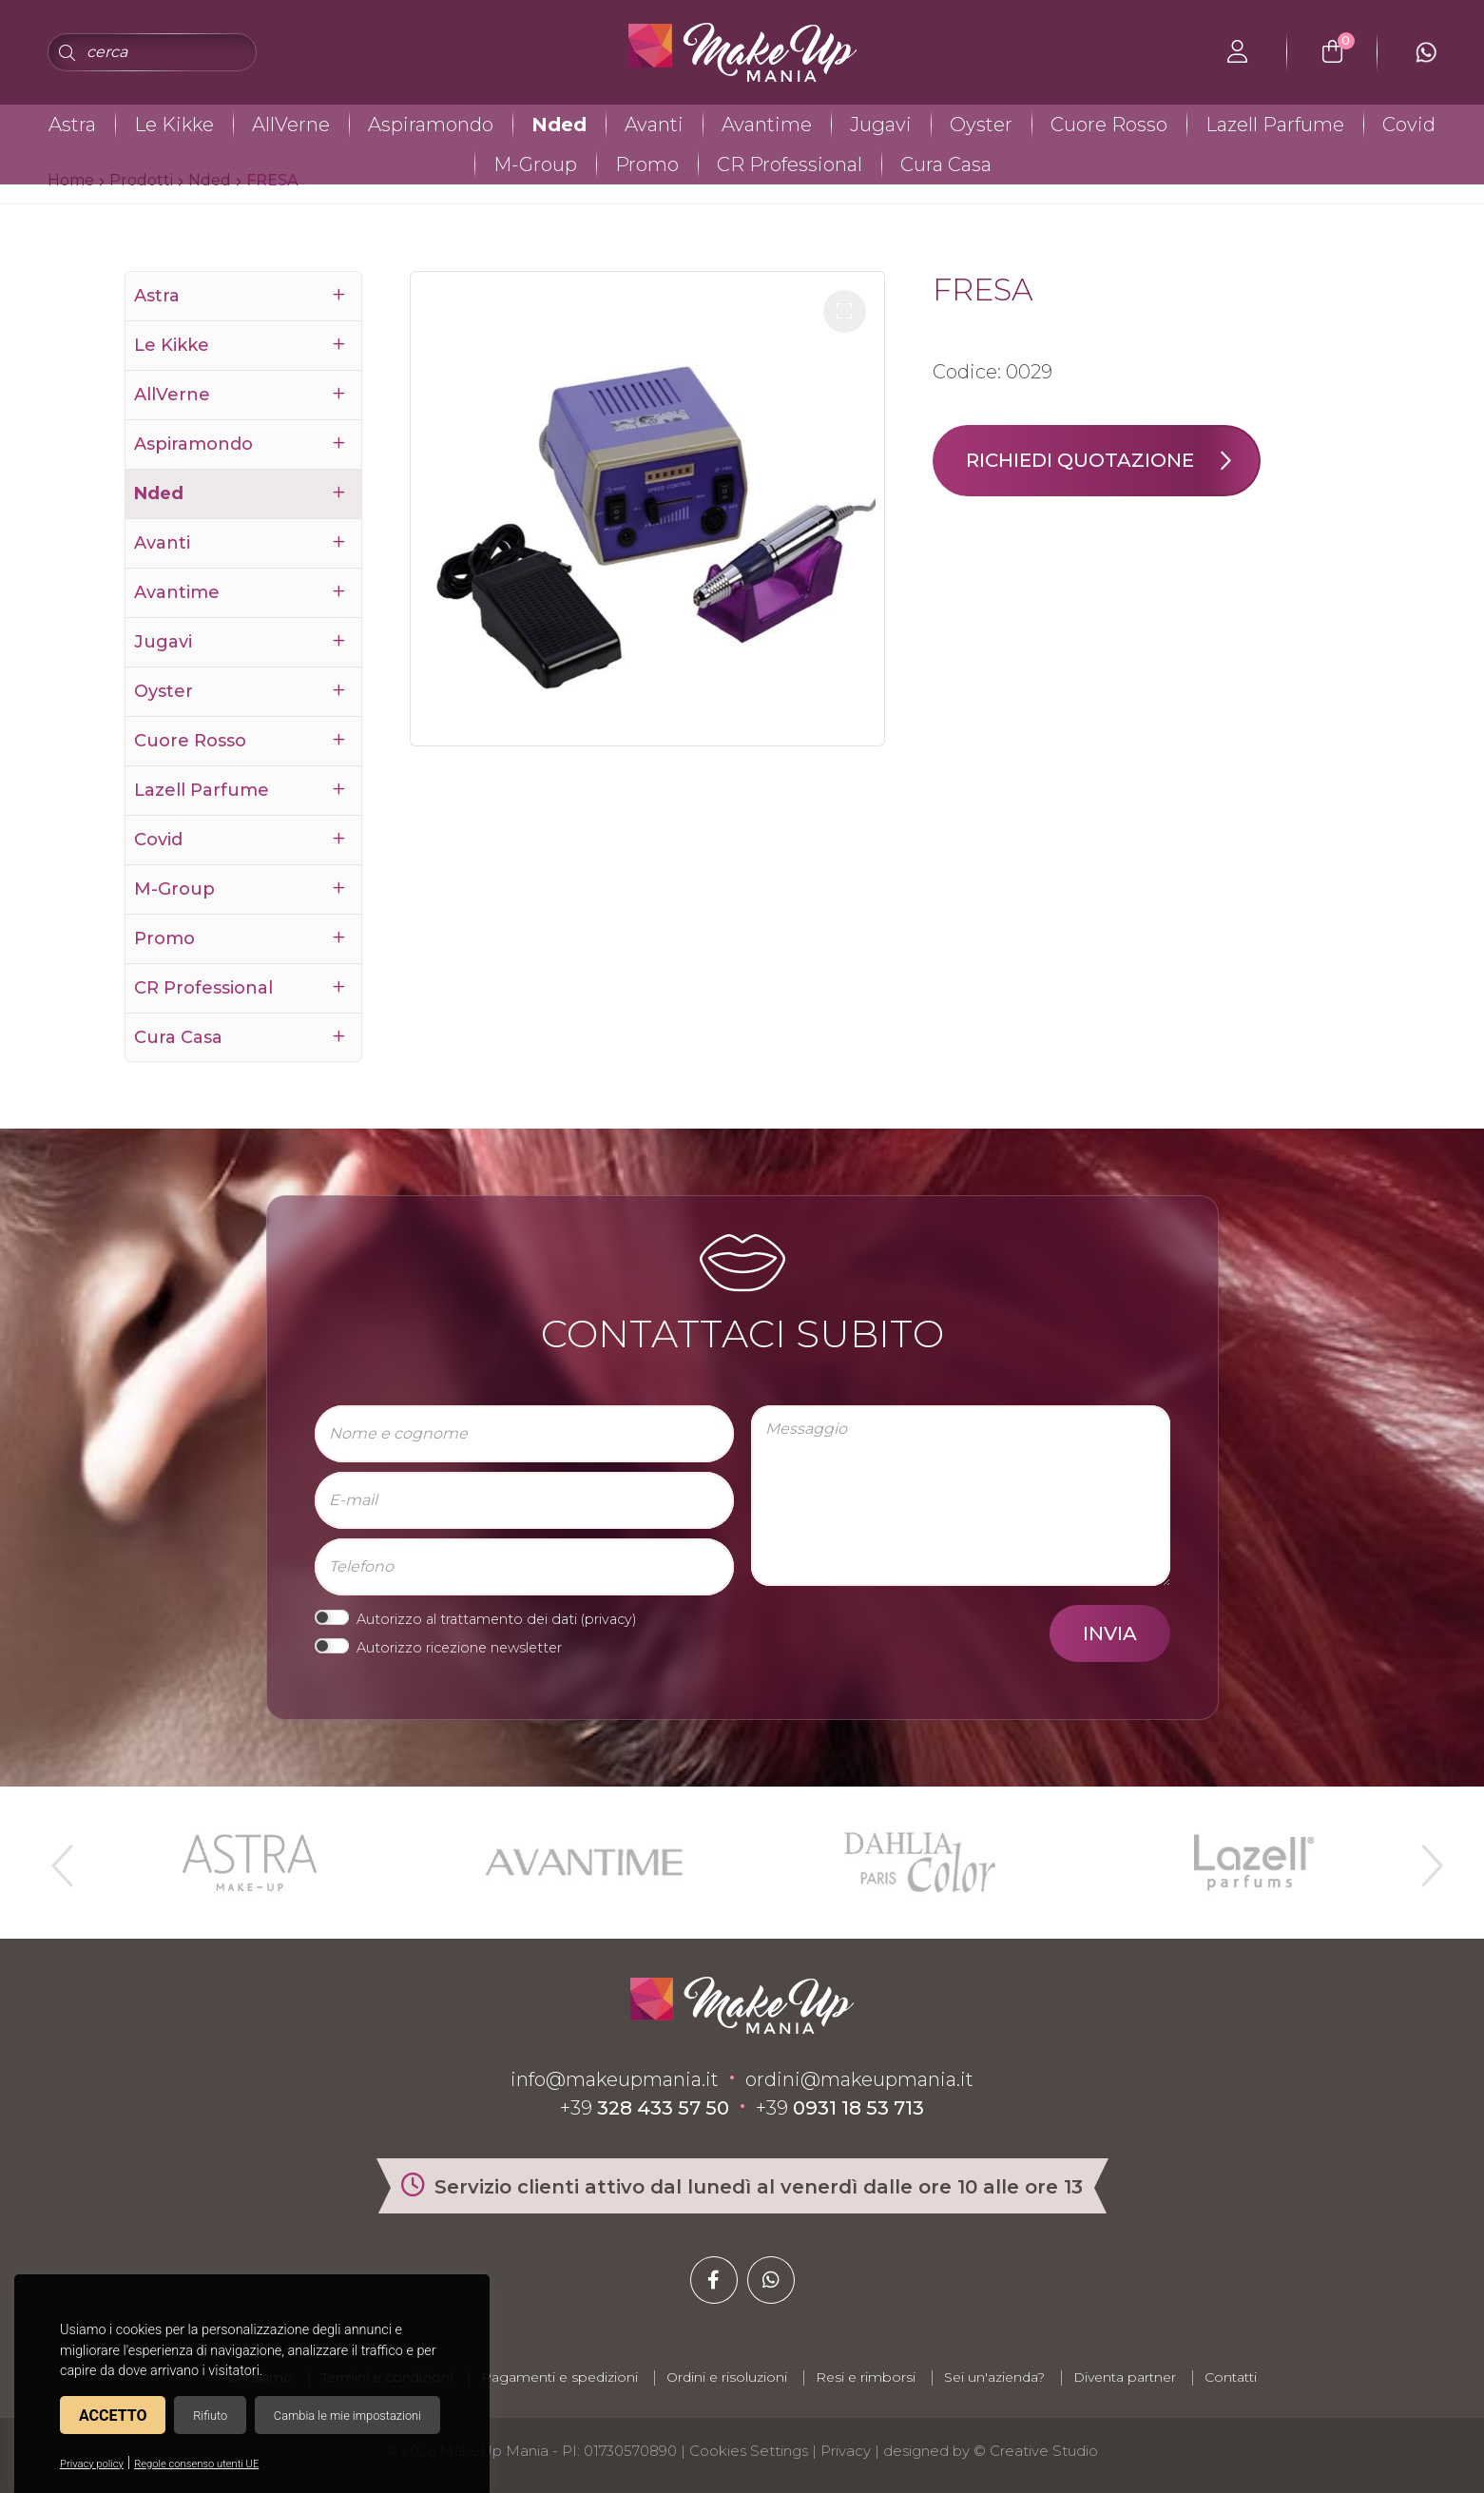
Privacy (845, 2451)
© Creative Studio (1035, 2451)
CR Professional (789, 164)
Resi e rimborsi (865, 2377)
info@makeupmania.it (615, 2079)
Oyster (981, 124)
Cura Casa (946, 164)
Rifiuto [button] (210, 2415)
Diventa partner (1124, 2377)
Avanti (654, 124)
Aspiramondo (430, 124)
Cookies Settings (748, 2451)
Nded (559, 124)
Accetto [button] (112, 2415)
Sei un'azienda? (994, 2377)
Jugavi (881, 124)
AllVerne (291, 124)
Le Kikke (174, 124)
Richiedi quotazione (1112, 460)
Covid (1409, 124)
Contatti (1231, 2377)
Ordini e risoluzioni (726, 2377)
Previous (59, 1858)
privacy (608, 1619)
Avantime (767, 124)
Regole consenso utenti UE (196, 2464)
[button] (844, 311)
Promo (647, 164)
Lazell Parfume (1274, 124)
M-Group (535, 164)
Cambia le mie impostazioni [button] (347, 2415)
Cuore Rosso (1108, 124)
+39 (644, 2108)
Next (1424, 1858)
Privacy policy (92, 2464)
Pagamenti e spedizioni (559, 2377)
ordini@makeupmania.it (859, 2079)
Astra (72, 124)
